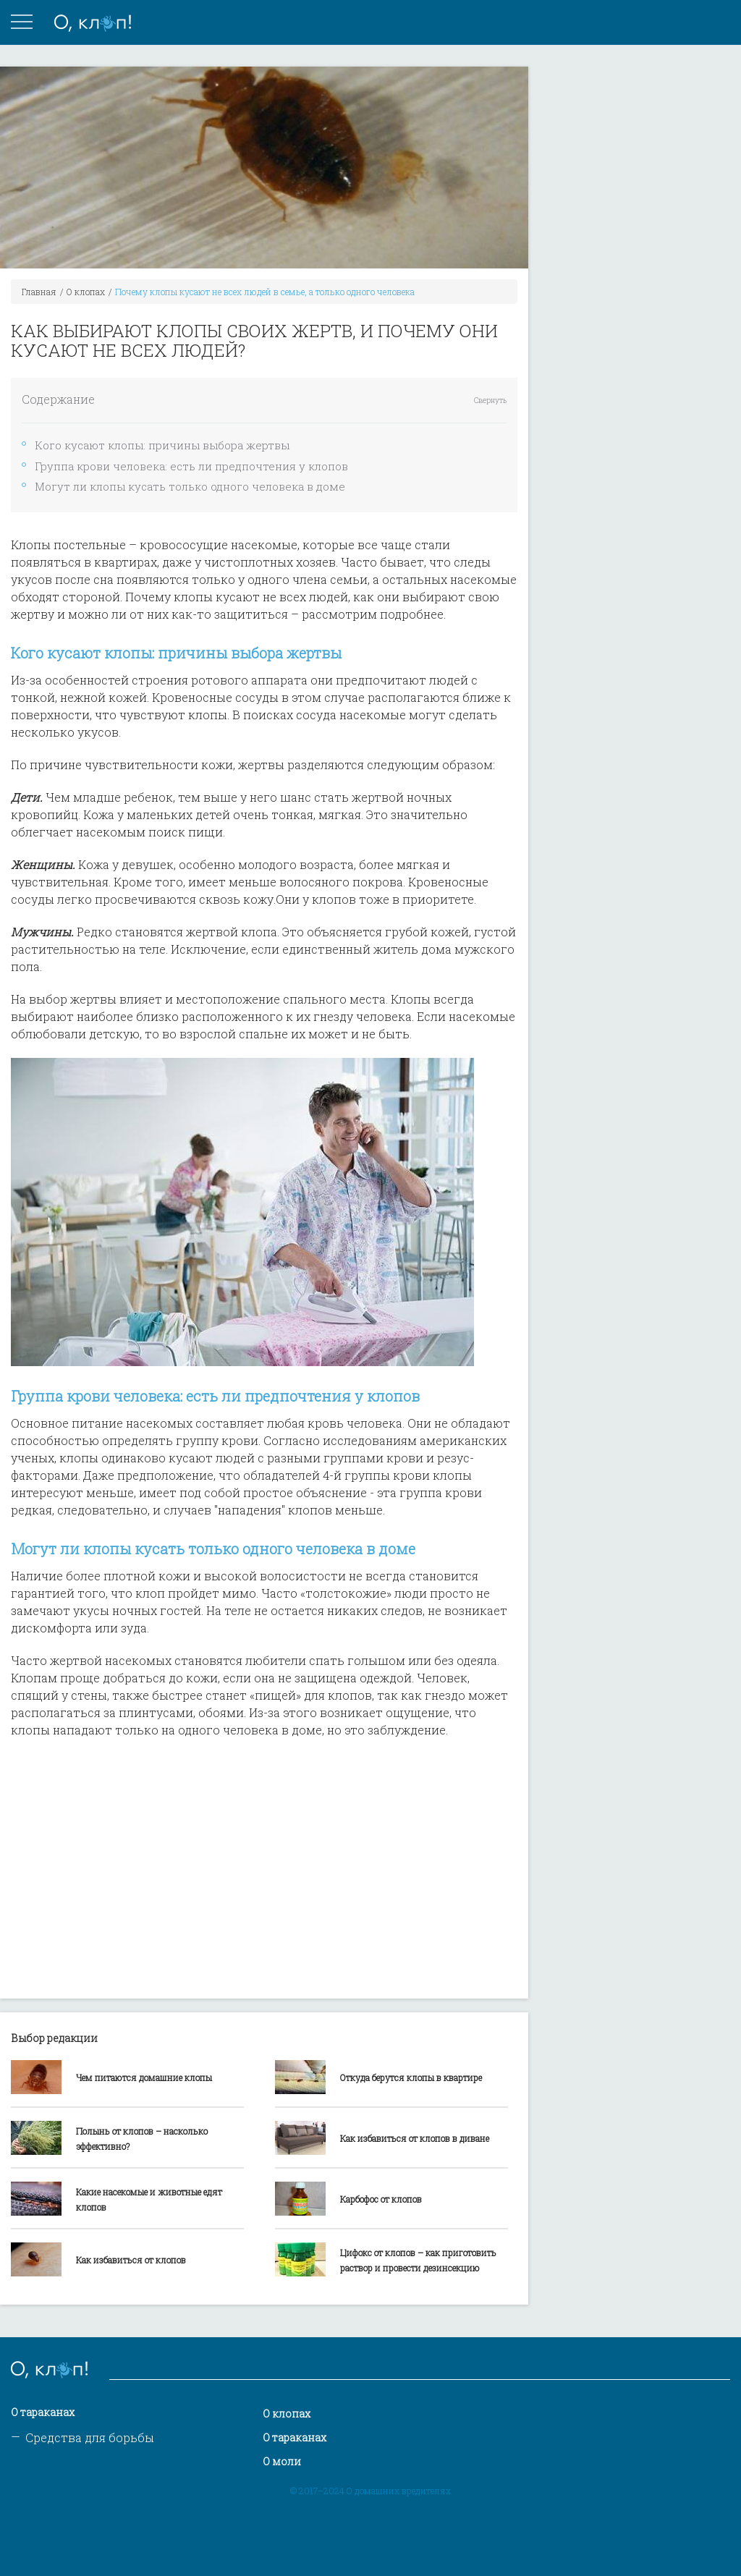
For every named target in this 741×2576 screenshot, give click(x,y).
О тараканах (43, 2412)
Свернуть (490, 400)
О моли (282, 2461)
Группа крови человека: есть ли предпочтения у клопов (191, 466)
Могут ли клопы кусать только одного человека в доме (190, 486)
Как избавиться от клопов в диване (414, 2138)
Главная (39, 291)
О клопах (86, 291)
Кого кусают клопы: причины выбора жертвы (162, 445)
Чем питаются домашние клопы (144, 2077)
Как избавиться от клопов (131, 2260)
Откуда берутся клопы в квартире (411, 2077)
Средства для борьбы (89, 2437)
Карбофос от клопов (381, 2199)
